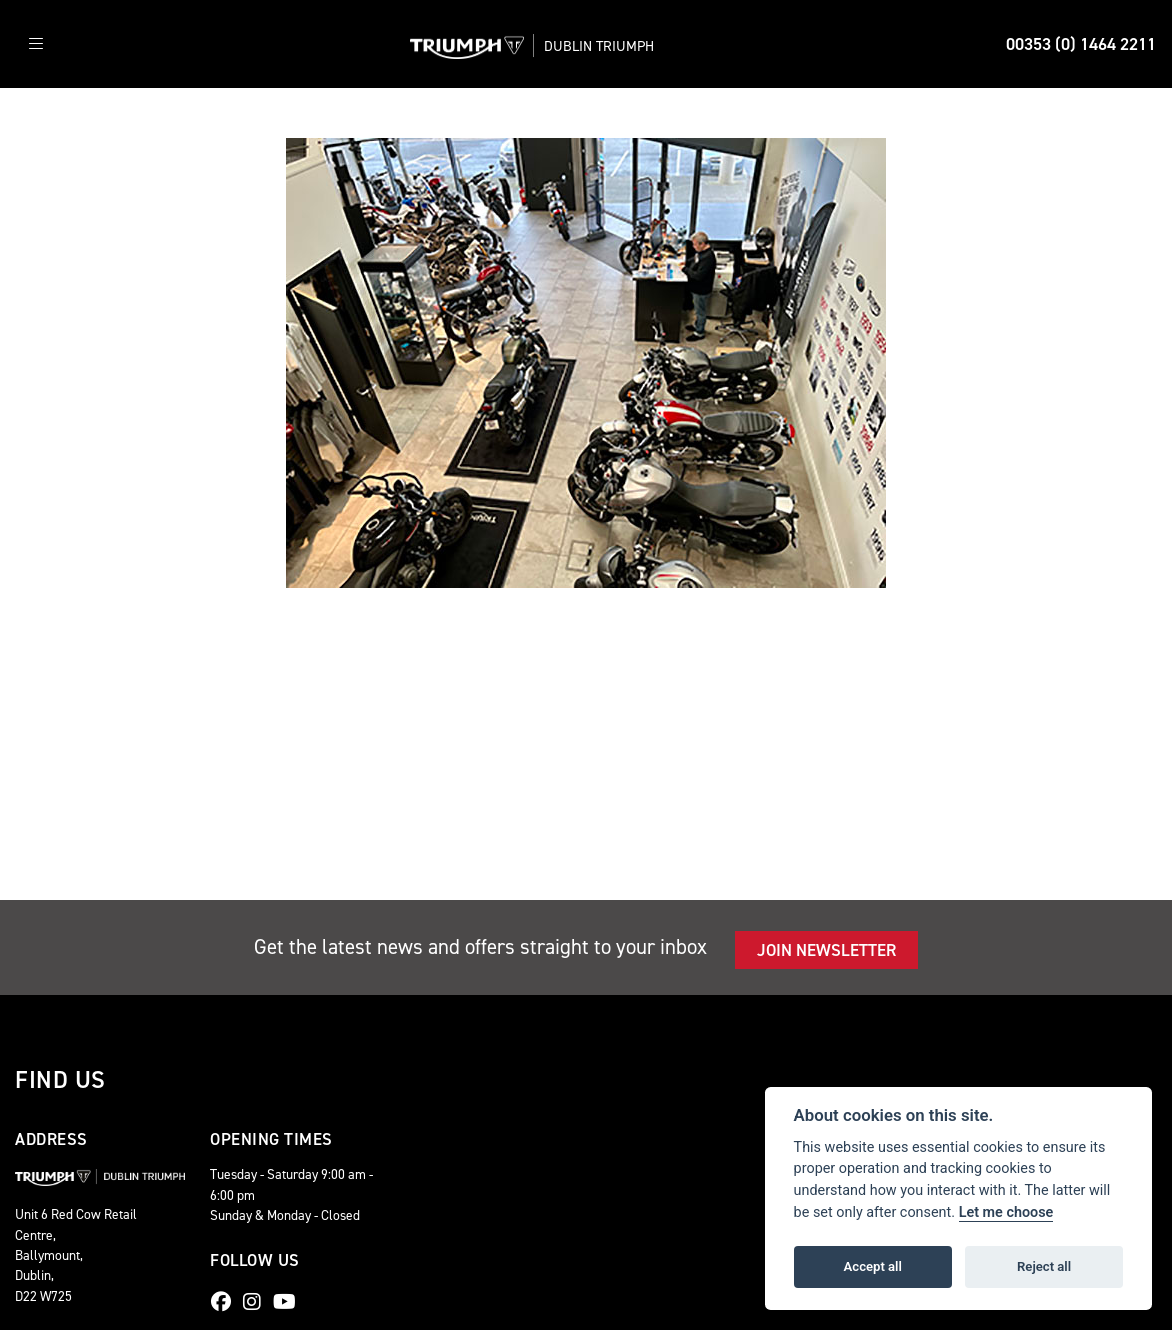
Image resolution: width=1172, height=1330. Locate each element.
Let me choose (1006, 1212)
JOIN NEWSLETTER (826, 950)
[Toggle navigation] (36, 44)
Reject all (1044, 1266)
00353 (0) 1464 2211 (1081, 44)
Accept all (873, 1266)
